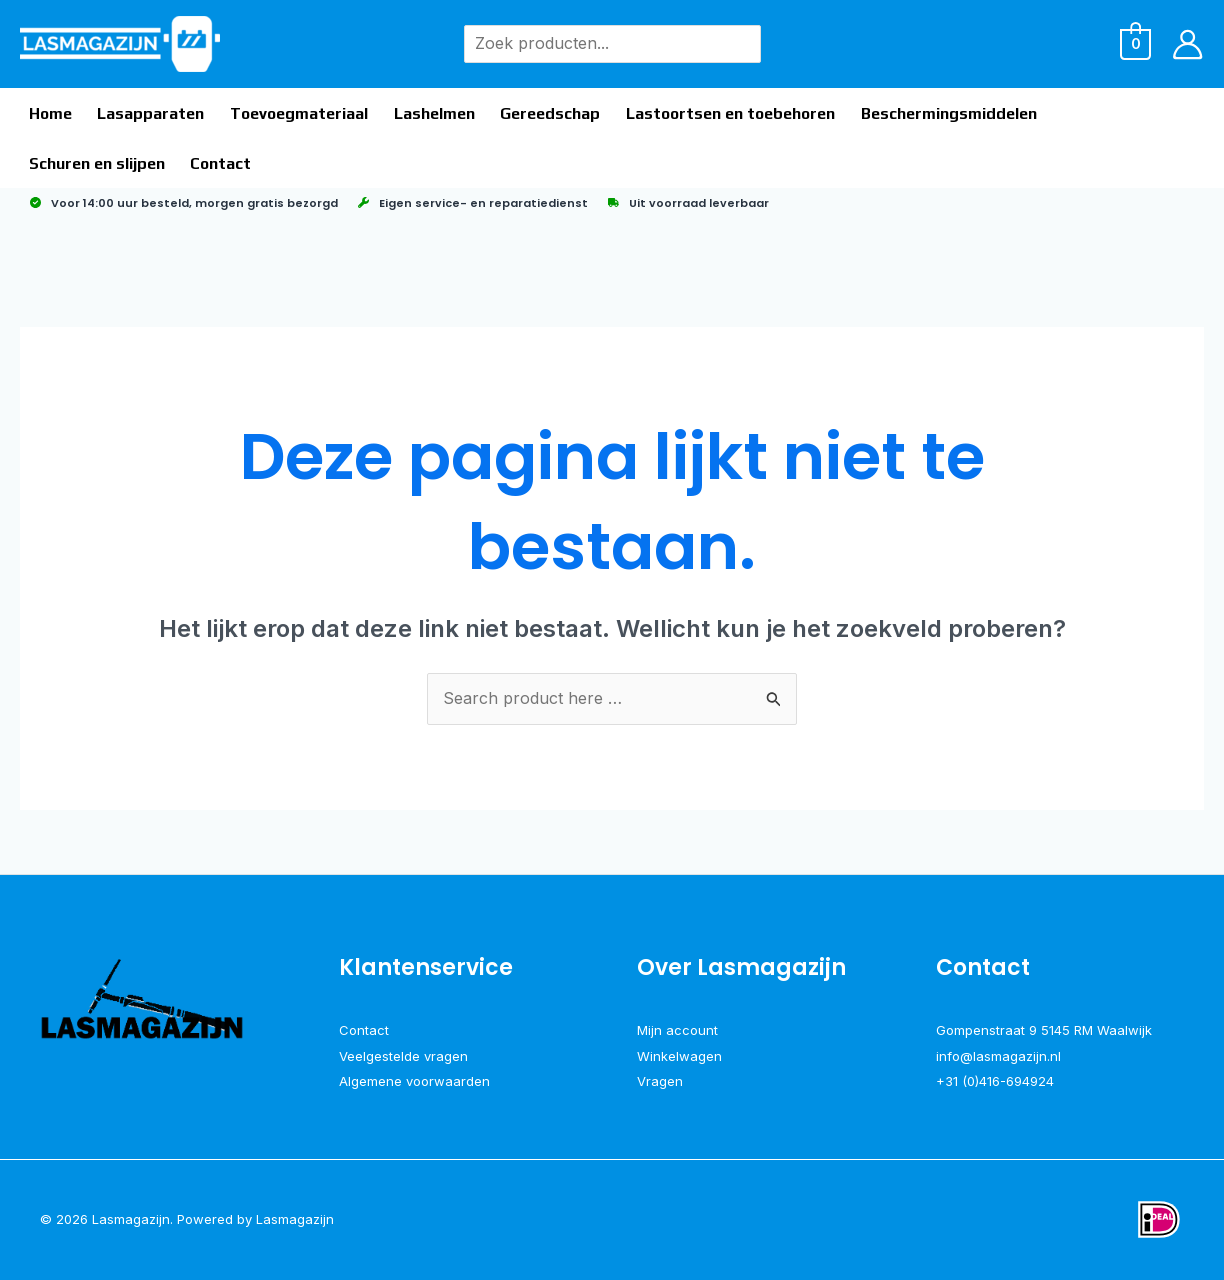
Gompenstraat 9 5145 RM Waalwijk (1044, 1030)
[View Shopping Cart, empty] (1135, 43)
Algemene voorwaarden (414, 1081)
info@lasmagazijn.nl (998, 1056)
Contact (364, 1030)
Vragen (660, 1081)
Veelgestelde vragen (403, 1056)
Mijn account (677, 1030)
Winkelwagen (679, 1056)
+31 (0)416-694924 (995, 1081)
